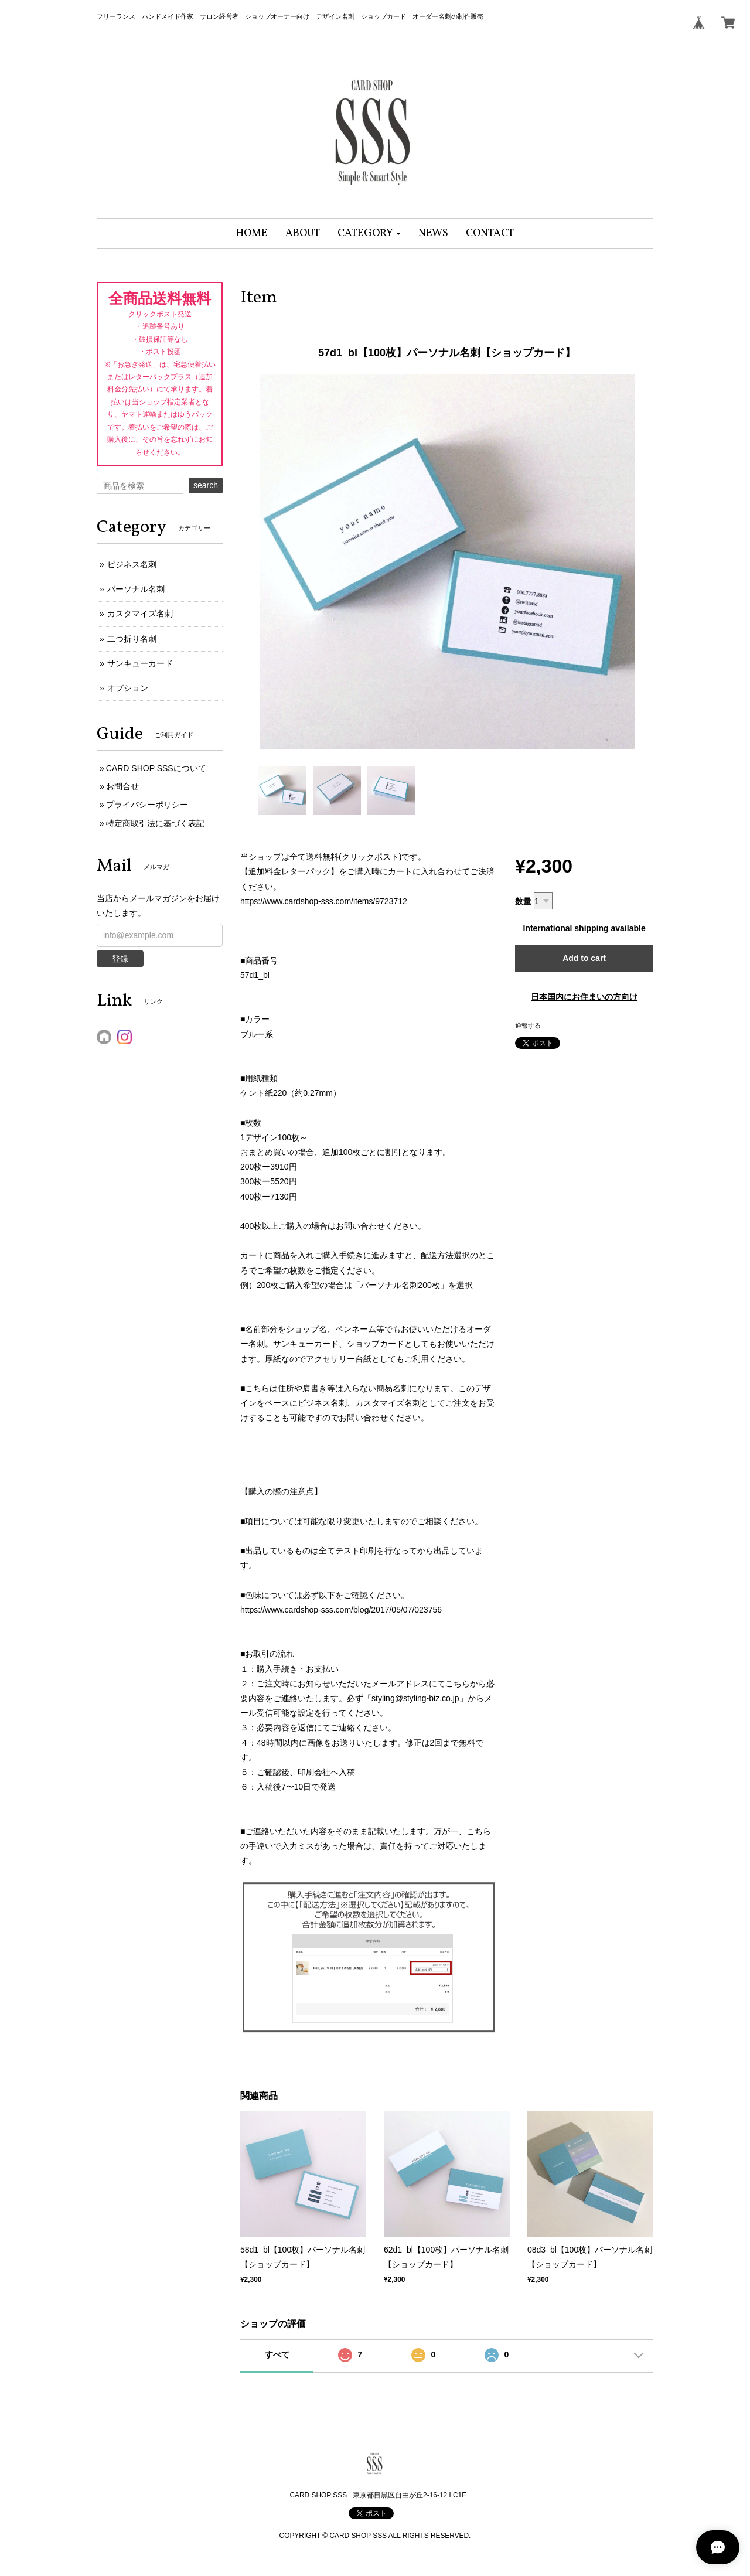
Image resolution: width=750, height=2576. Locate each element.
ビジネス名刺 (131, 564)
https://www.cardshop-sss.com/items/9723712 (323, 901)
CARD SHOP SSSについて (156, 768)
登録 (120, 958)
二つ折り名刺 (131, 638)
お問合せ (122, 786)
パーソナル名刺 (136, 589)
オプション (127, 688)
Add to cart (584, 958)
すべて (277, 2354)
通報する (528, 1025)
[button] (369, 233)
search (205, 485)
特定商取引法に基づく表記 (155, 823)
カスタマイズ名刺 (140, 613)
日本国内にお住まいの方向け (584, 996)
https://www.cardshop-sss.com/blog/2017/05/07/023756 (341, 1609)
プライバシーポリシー (147, 804)
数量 (523, 901)
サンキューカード (140, 663)
